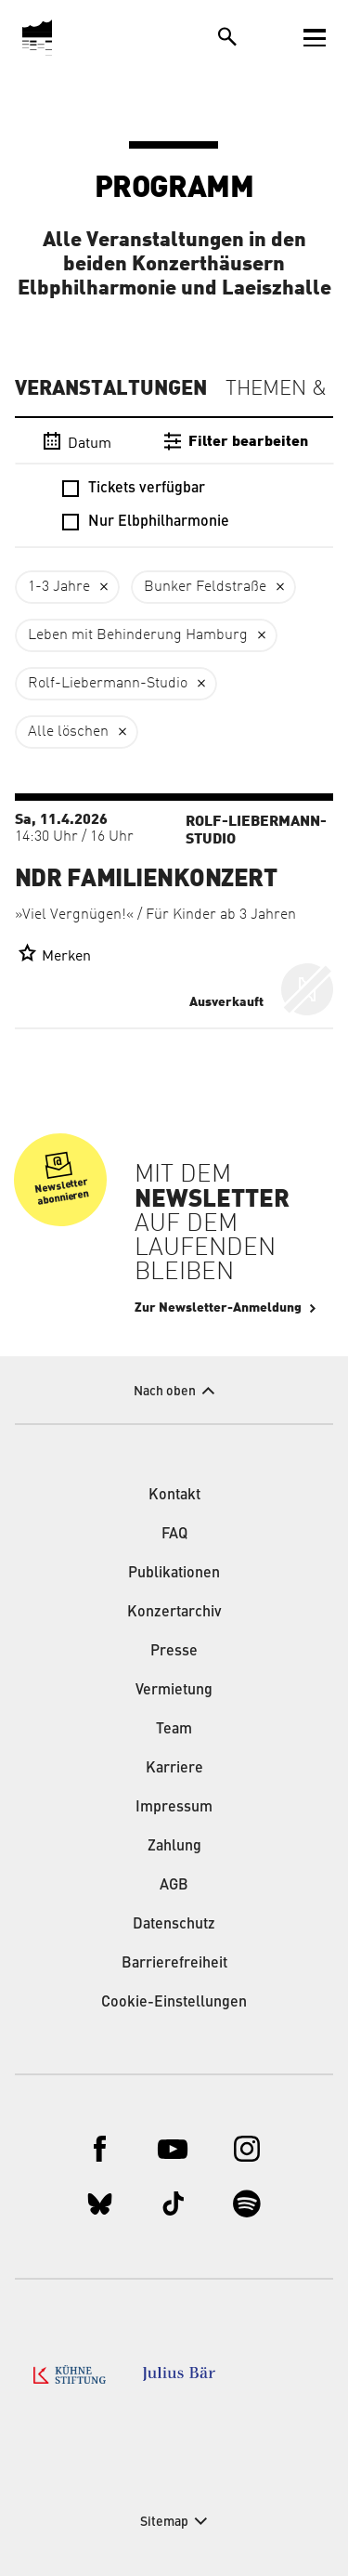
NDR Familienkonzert (146, 879)
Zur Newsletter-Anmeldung (218, 1307)
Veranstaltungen (111, 388)
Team (174, 1729)
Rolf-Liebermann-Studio (107, 683)
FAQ (174, 1534)
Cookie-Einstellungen (174, 2002)
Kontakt (174, 1495)
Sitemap (164, 2522)
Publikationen (174, 1573)
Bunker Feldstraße (205, 587)
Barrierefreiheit (174, 1963)
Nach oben (165, 1391)
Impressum (174, 1807)
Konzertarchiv (174, 1612)
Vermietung (174, 1690)
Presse (174, 1651)
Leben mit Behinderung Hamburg (138, 635)
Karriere (174, 1768)
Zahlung (174, 1846)
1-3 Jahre (59, 587)
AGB (174, 1885)
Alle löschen (68, 732)
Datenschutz (174, 1924)
